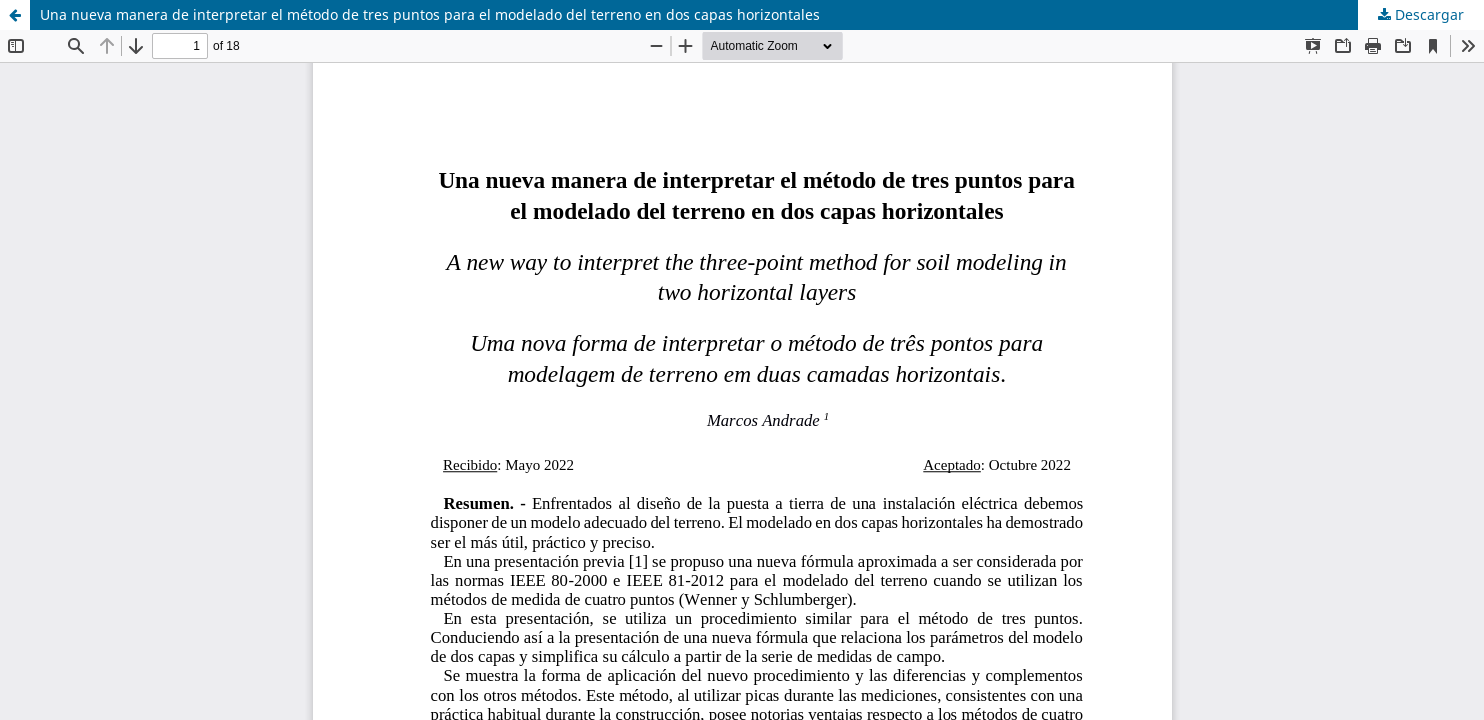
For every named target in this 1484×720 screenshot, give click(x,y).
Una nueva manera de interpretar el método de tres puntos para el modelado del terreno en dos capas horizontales (430, 14)
